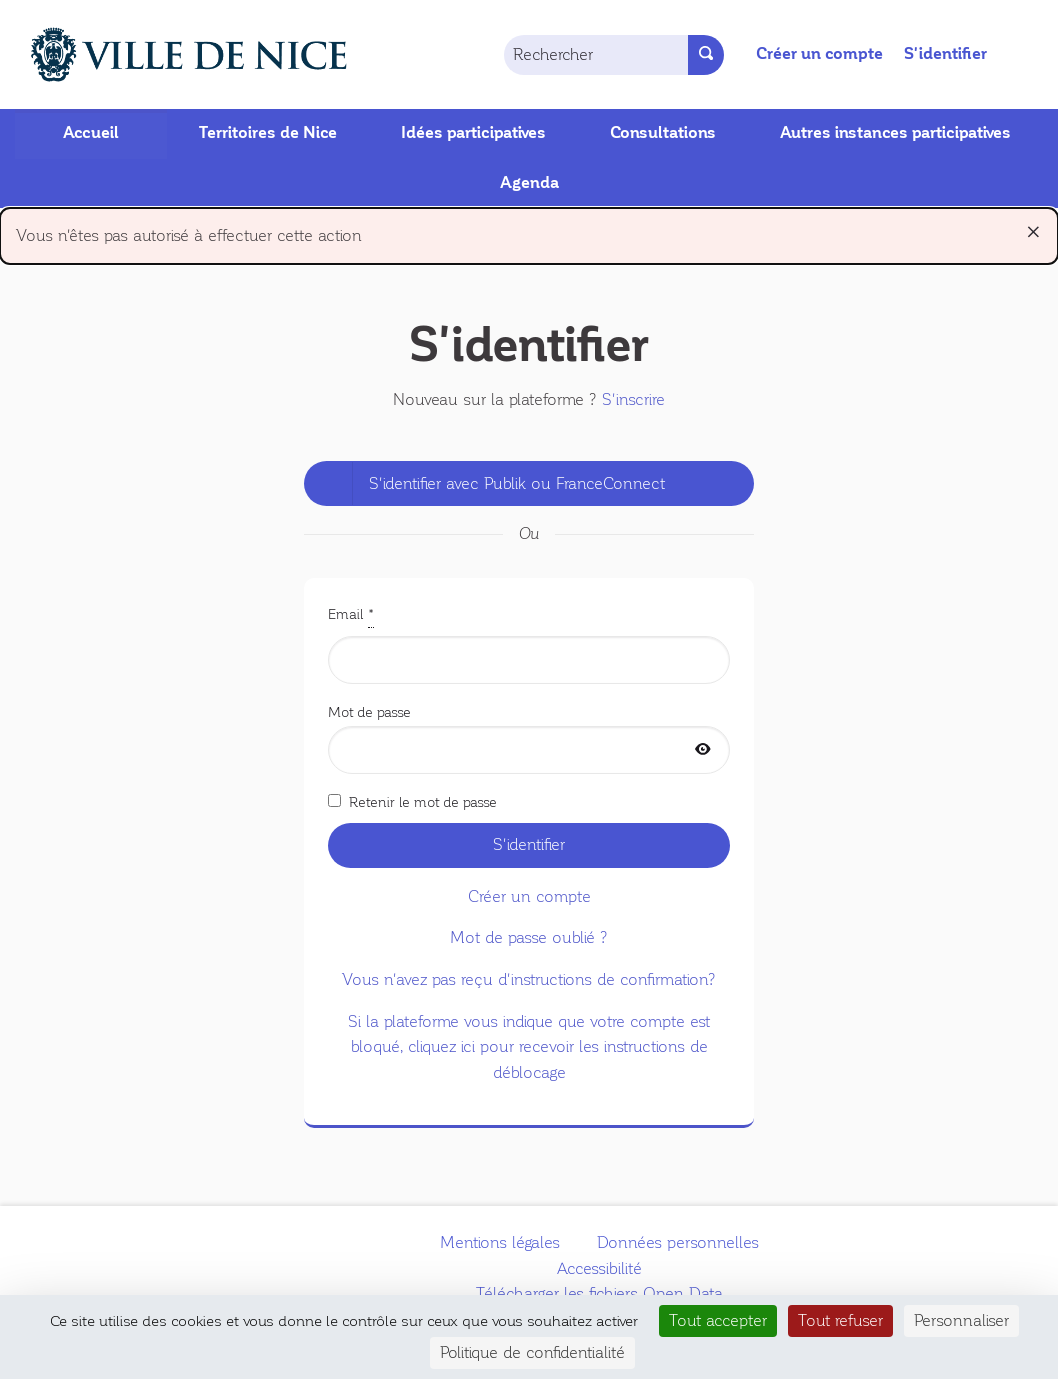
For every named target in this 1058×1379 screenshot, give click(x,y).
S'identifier (945, 54)
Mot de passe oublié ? (529, 937)
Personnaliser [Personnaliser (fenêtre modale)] (961, 1320)
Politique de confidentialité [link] (532, 1352)
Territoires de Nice (268, 133)
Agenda (529, 183)
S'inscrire (633, 399)
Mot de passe (529, 739)
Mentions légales (500, 1242)
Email (529, 643)
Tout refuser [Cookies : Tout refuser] (840, 1320)
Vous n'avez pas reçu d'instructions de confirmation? (529, 979)
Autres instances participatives (895, 133)
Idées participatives (473, 133)
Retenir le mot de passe (412, 802)
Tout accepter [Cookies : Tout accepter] (718, 1320)
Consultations (663, 133)
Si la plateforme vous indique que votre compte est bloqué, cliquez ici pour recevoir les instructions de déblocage (529, 1047)
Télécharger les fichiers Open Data (599, 1293)
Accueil (91, 133)
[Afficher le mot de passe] (703, 750)
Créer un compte (819, 54)
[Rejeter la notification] (1033, 232)
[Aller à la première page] (166, 54)
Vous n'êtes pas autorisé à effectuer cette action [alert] (529, 231)
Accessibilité (599, 1268)
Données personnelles (678, 1242)
